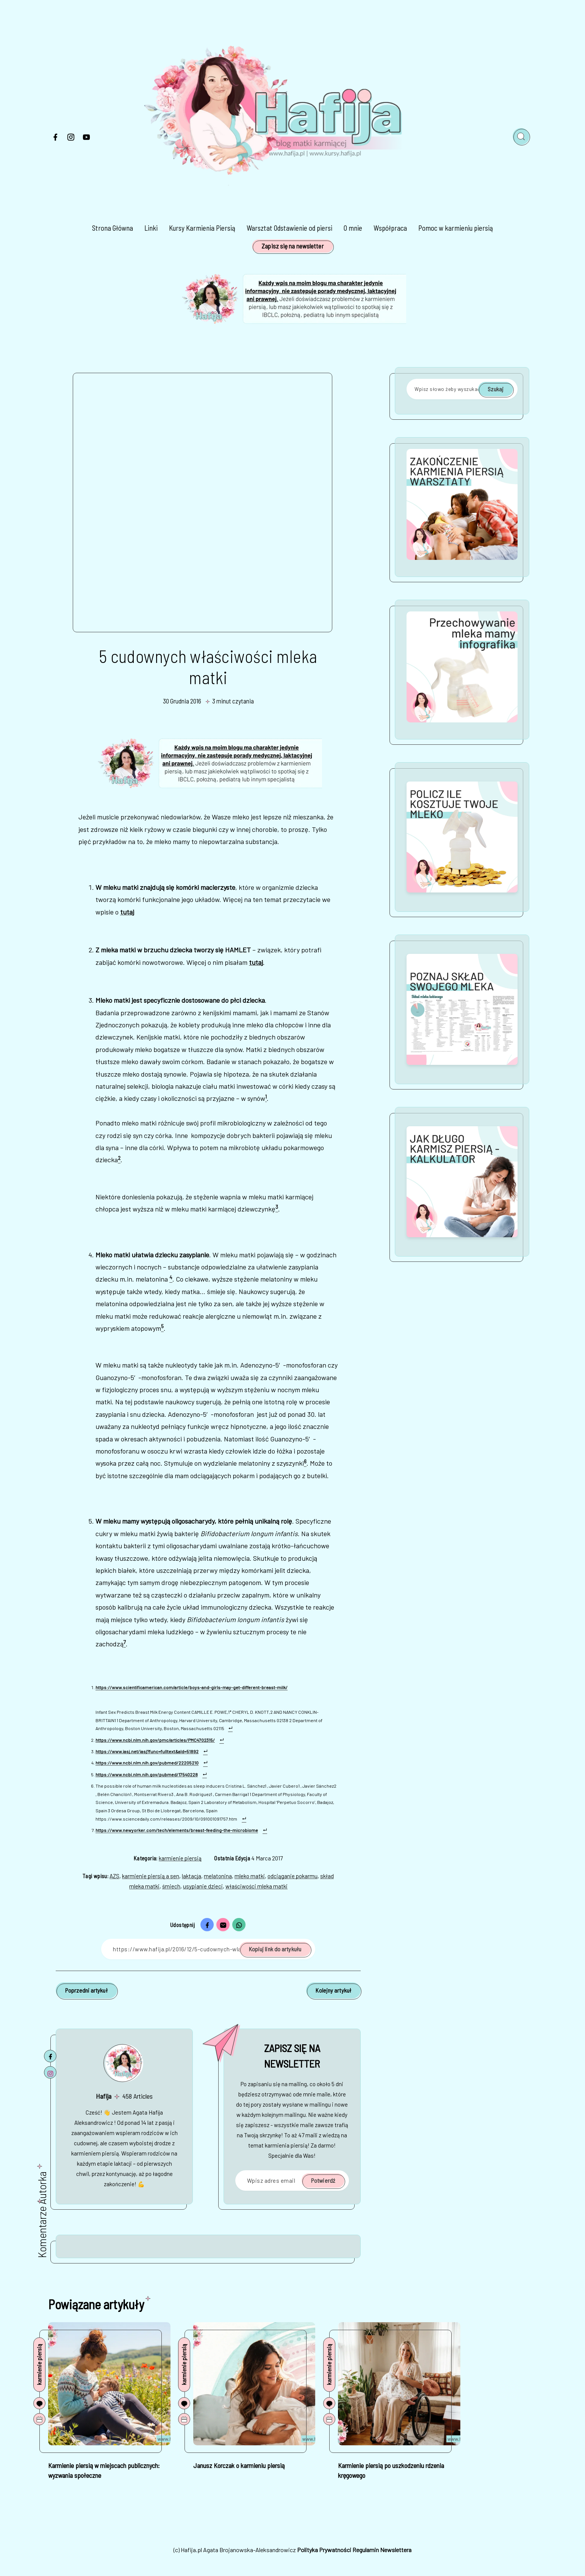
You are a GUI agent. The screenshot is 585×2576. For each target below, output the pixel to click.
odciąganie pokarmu (292, 1876)
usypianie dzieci (203, 1886)
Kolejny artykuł (333, 1990)
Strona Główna (112, 228)
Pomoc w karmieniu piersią (455, 228)
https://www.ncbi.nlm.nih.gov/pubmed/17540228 (146, 1774)
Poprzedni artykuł (86, 1990)
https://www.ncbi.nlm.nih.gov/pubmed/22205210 (147, 1762)
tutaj (127, 912)
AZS (114, 1876)
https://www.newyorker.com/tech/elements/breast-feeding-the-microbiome (176, 1830)
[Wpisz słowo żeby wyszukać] (462, 389)
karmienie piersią (180, 1858)
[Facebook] (55, 139)
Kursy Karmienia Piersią (202, 228)
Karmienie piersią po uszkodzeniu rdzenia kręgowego (391, 2470)
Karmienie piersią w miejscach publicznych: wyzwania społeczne (104, 2470)
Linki (151, 228)
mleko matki (250, 1876)
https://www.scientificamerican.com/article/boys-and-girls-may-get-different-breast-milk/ (191, 1687)
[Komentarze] (39, 2403)
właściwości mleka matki (256, 1886)
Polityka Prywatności (324, 2549)
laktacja (191, 1876)
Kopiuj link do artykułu (275, 1948)
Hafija (103, 2096)
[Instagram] (70, 139)
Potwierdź (323, 2180)
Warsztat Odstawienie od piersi (289, 228)
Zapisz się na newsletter (292, 246)
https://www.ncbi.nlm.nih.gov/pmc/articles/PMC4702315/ (155, 1740)
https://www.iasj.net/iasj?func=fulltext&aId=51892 (147, 1751)
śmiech (171, 1886)
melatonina (218, 1876)
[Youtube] (86, 139)
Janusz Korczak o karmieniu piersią (239, 2465)
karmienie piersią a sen (150, 1876)
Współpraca (390, 228)
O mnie (353, 228)
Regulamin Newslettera (381, 2549)
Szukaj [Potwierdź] (496, 388)
